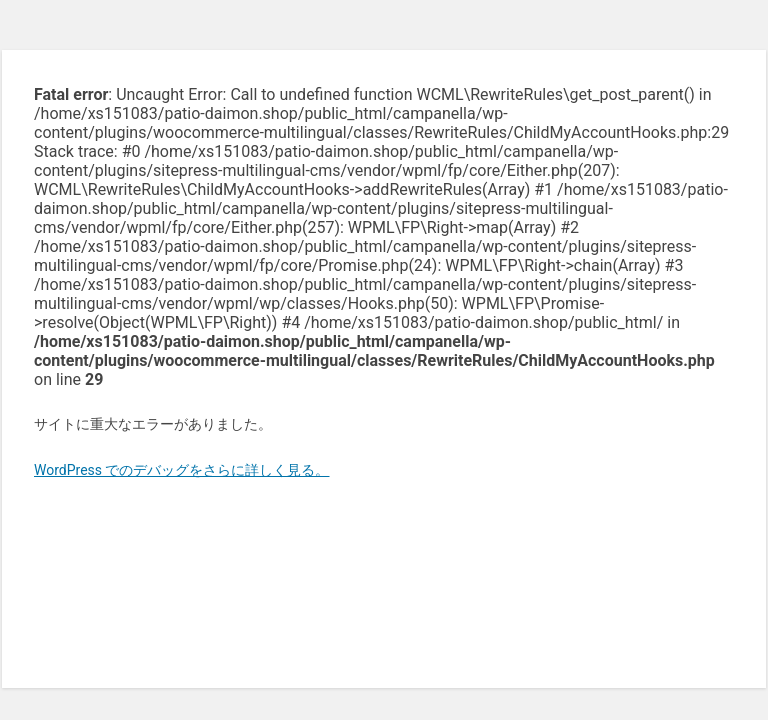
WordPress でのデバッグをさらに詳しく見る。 (182, 470)
